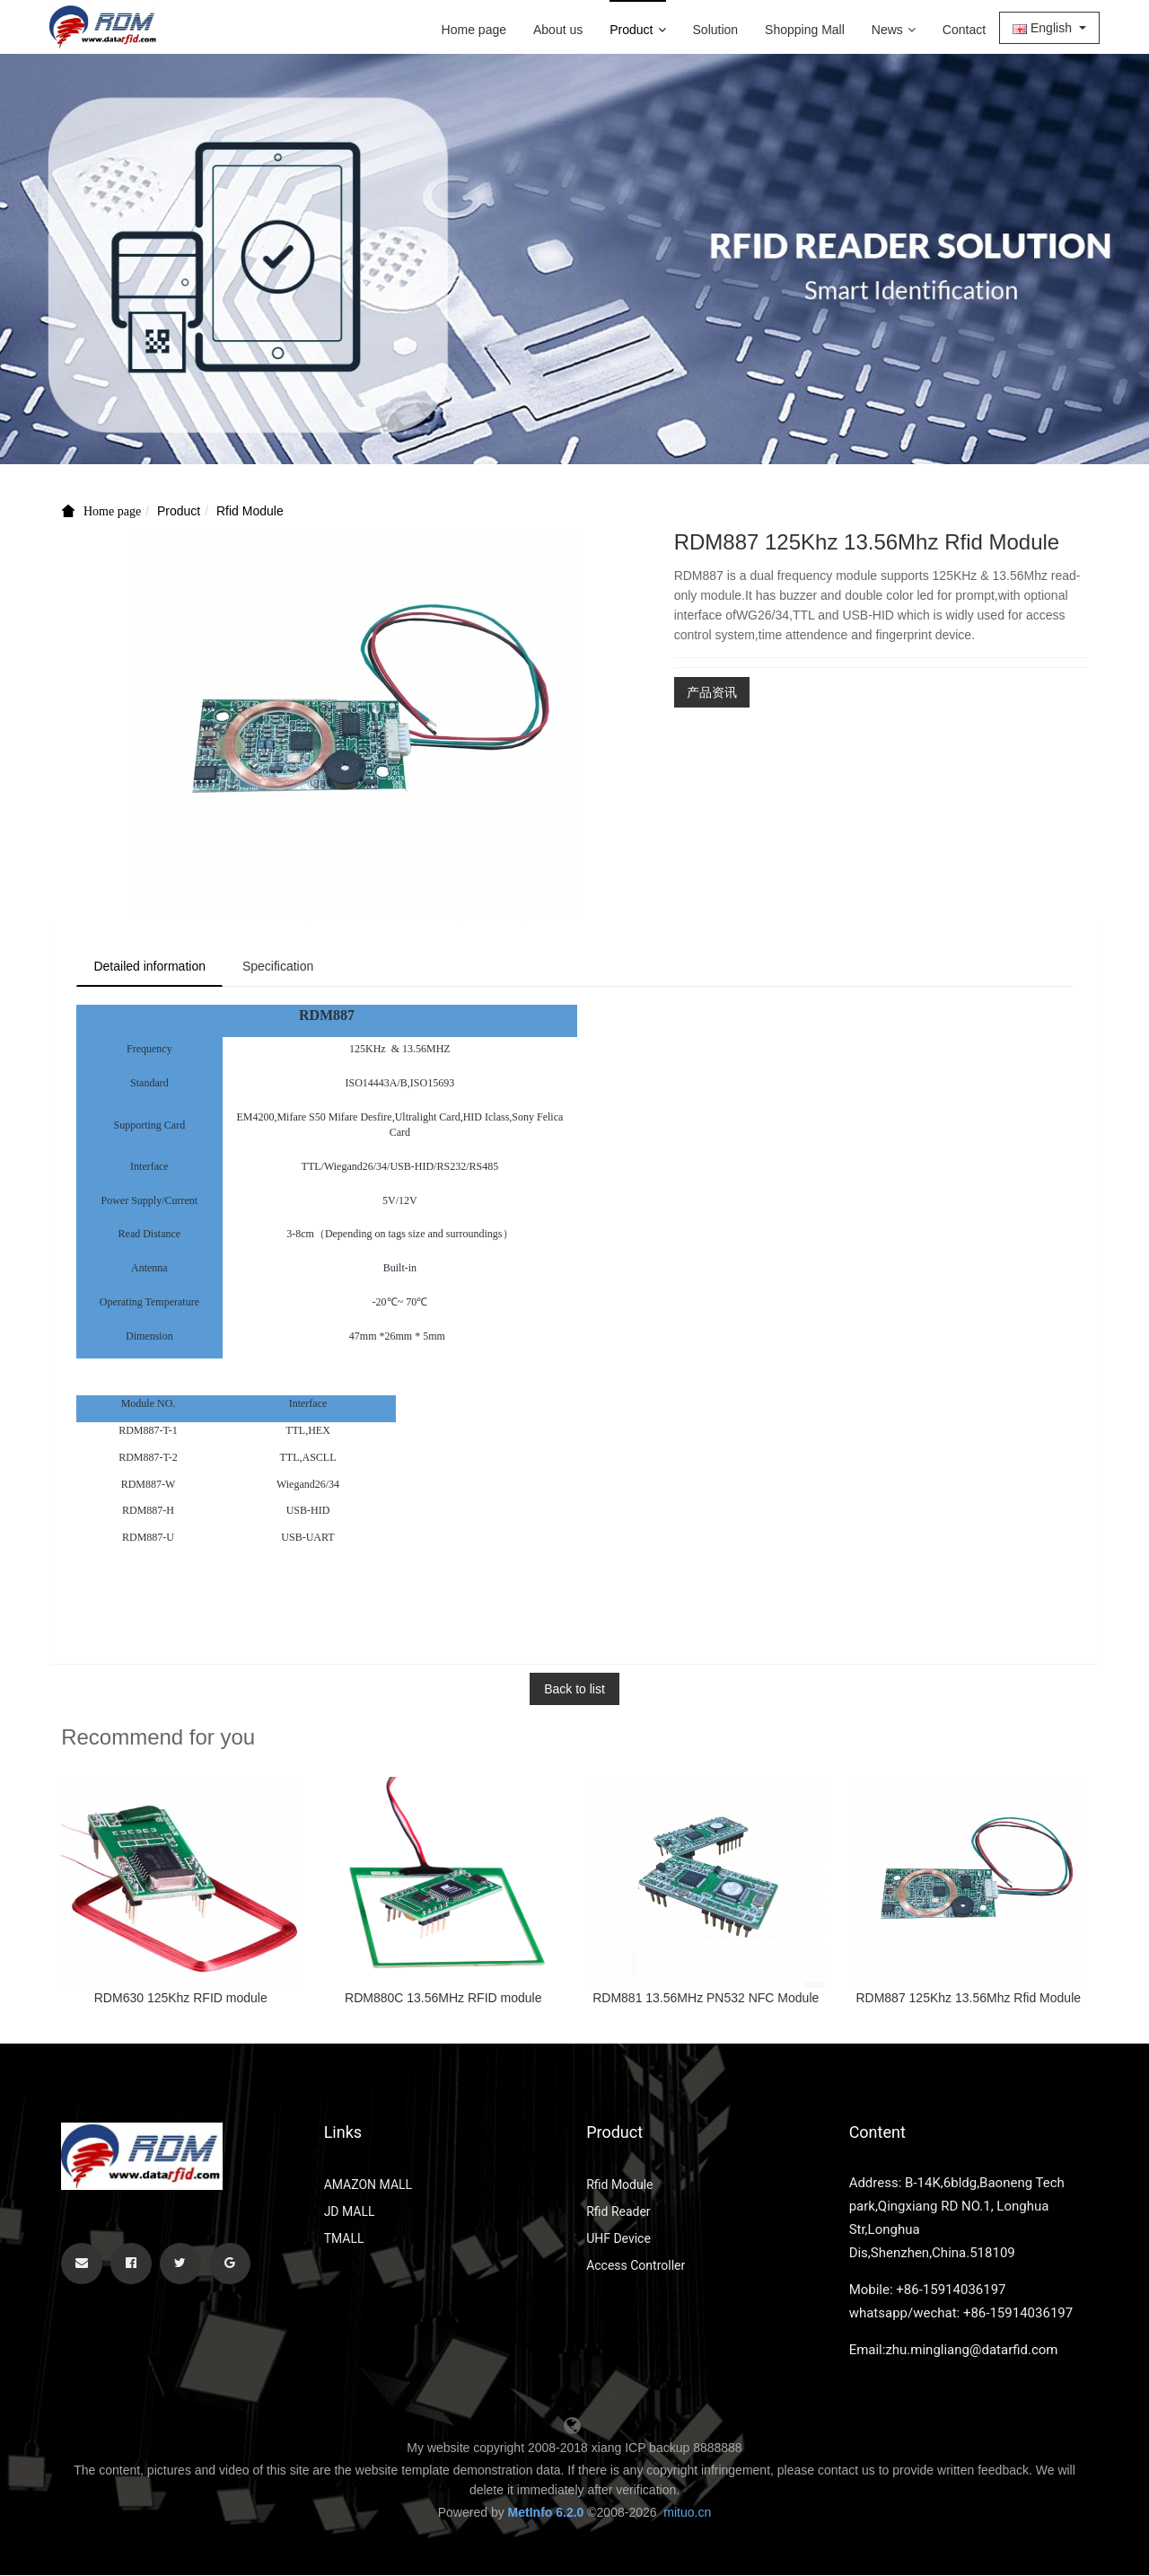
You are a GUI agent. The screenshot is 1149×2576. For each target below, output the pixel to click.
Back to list (574, 1690)
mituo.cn (687, 2513)
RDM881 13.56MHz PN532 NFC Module (705, 1998)
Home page (474, 29)
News (894, 29)
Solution (716, 29)
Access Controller (635, 2266)
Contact (964, 29)
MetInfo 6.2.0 (546, 2513)
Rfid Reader (618, 2212)
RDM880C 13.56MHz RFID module (443, 1998)
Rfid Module (250, 511)
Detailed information (151, 967)
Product (637, 29)
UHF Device (618, 2239)
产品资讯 (712, 692)
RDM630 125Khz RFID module (181, 1998)
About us (558, 29)
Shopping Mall (805, 29)
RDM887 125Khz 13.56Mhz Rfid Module (968, 1998)
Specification (282, 967)
